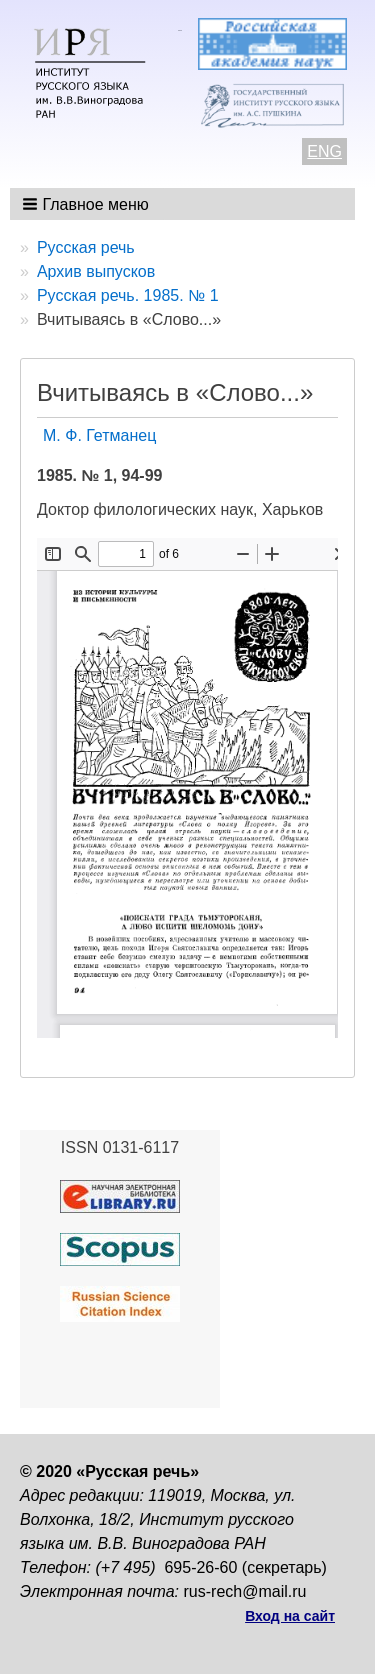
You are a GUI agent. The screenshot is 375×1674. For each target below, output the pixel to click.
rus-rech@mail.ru (245, 1591)
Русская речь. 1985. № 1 (128, 295)
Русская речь (86, 247)
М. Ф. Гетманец (99, 435)
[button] (87, 204)
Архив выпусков (96, 271)
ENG (324, 151)
